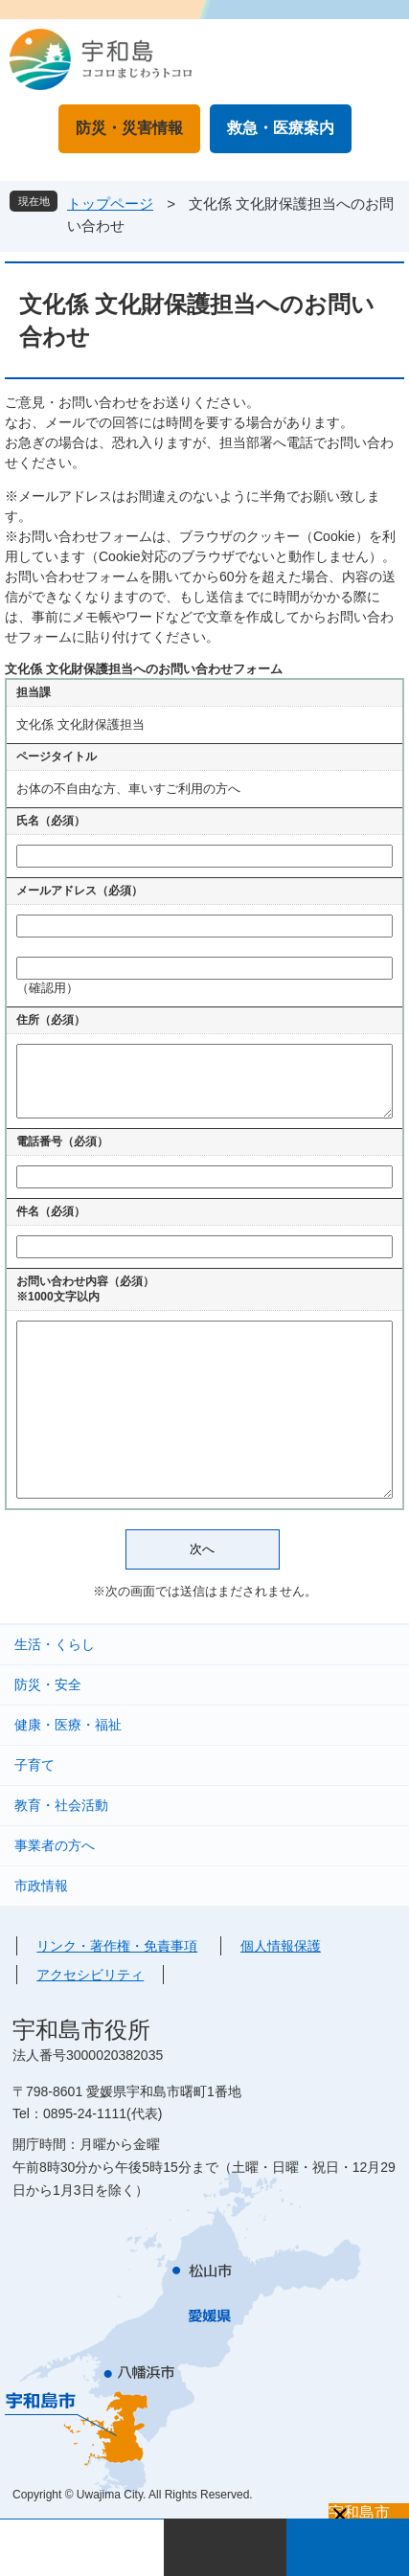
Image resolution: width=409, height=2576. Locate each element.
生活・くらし (54, 1644)
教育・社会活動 (61, 1805)
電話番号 (62, 1141)
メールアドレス (79, 890)
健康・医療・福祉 (68, 1724)
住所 (50, 1020)
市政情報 (41, 1885)
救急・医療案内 (280, 128)
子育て (34, 1765)
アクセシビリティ (90, 1974)
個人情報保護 (280, 1946)
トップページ (110, 203)
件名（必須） (50, 1211)
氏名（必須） (50, 820)
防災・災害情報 (129, 128)
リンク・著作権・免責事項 (116, 1946)
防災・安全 (47, 1684)
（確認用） (47, 988)
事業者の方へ (54, 1845)
